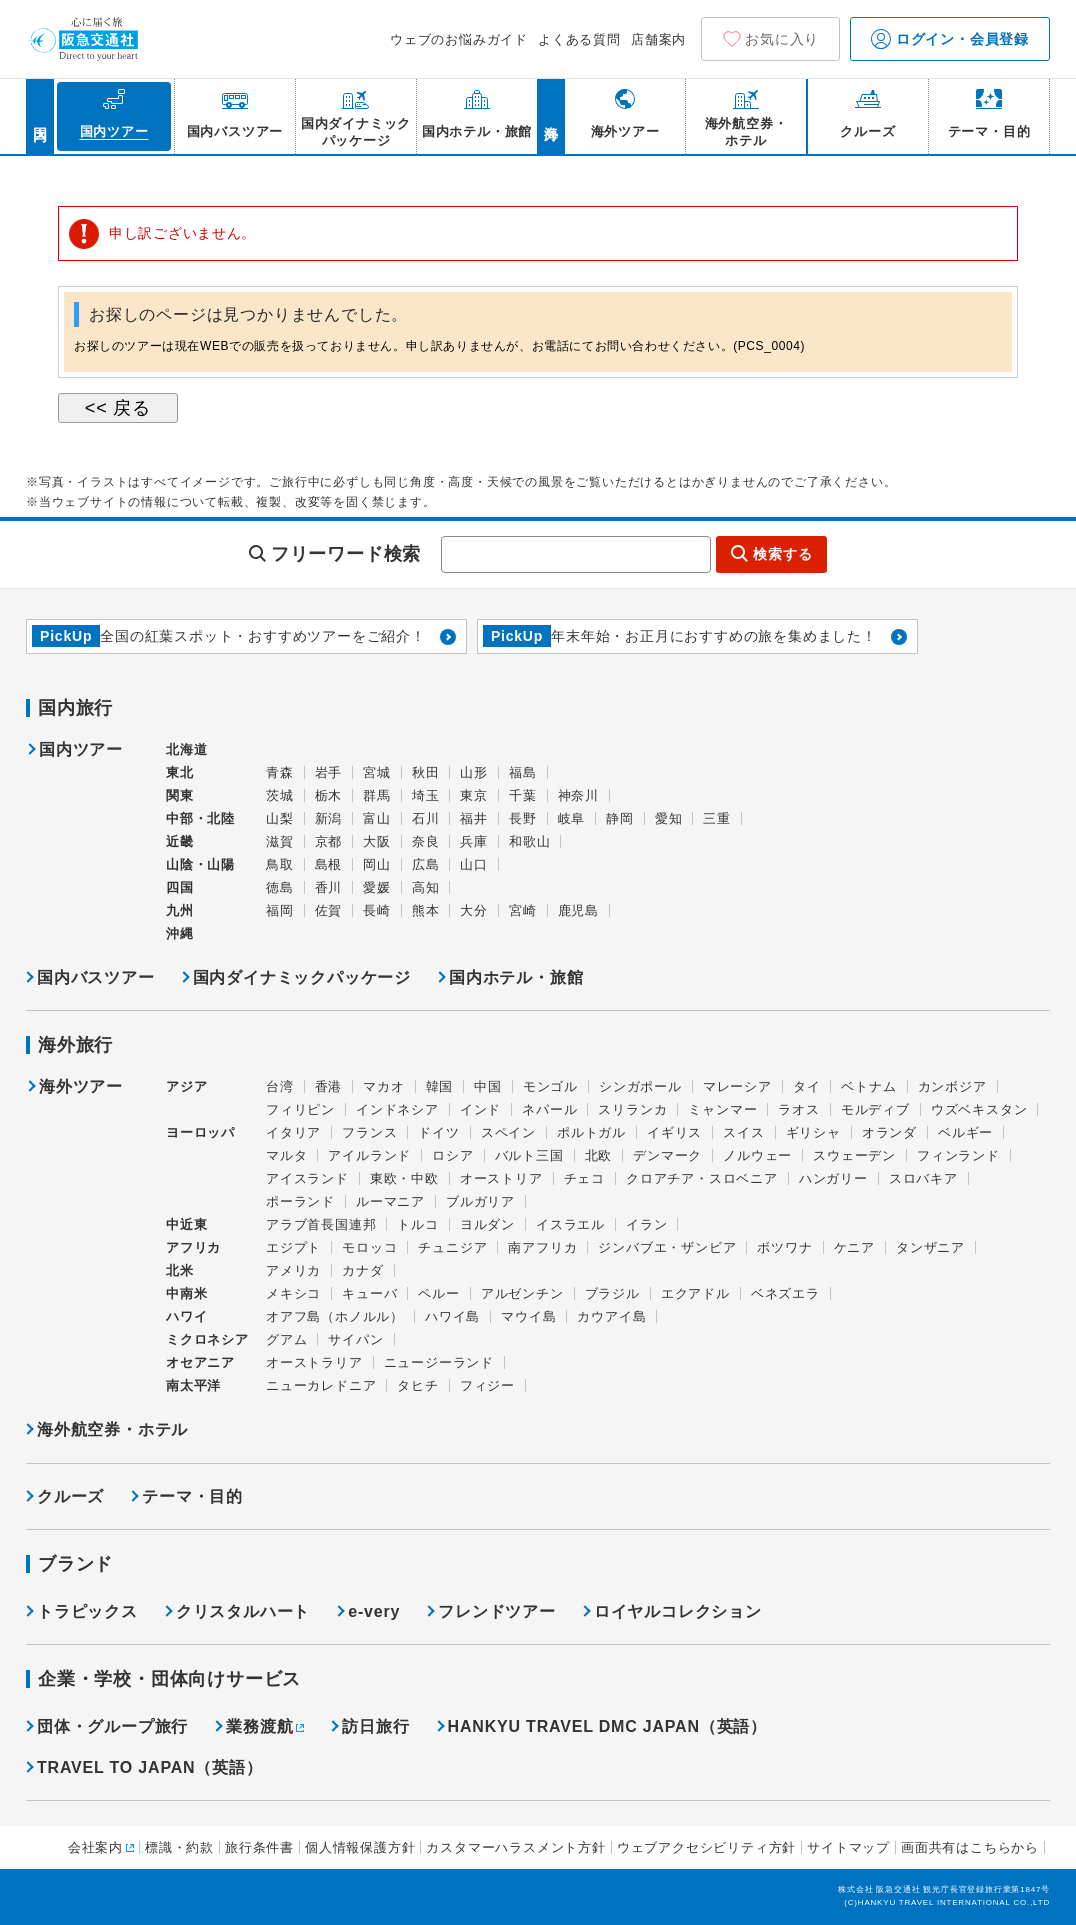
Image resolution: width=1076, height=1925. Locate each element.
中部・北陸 (200, 818)
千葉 (523, 795)
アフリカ (193, 1247)
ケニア (854, 1247)
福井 (474, 818)
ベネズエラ (785, 1293)
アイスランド (307, 1178)
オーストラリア (314, 1362)
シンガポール (640, 1086)
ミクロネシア (207, 1339)
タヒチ (417, 1385)
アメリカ (293, 1270)
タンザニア (930, 1247)
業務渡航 (259, 1726)
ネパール (549, 1109)
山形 (474, 772)
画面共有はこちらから (970, 1847)
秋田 (426, 772)
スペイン (508, 1132)
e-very (374, 1611)
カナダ (362, 1270)
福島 (523, 772)
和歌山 (529, 841)
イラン (646, 1224)
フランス (369, 1132)
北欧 (599, 1155)
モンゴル (550, 1086)
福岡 (280, 910)
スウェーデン (854, 1155)
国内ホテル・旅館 (516, 977)
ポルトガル (591, 1132)
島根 (329, 864)
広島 (426, 864)
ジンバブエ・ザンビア (667, 1247)
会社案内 (95, 1847)
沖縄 (180, 933)
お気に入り (782, 39)
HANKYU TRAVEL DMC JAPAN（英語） (607, 1726)
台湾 (280, 1086)
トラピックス (87, 1611)
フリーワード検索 (346, 554)
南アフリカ (542, 1247)
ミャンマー (722, 1109)
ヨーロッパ (200, 1133)
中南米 (186, 1293)
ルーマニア (390, 1201)
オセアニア (200, 1362)
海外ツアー (81, 1087)
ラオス (798, 1109)
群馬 (377, 795)
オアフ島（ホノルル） (335, 1316)
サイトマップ (848, 1847)
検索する (782, 554)
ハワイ (186, 1316)
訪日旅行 (375, 1726)
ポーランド (300, 1201)
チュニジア (452, 1247)
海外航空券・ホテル (112, 1429)
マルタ (286, 1155)
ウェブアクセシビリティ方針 (706, 1847)
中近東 (186, 1224)
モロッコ (369, 1247)
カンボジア (952, 1086)
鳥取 (280, 864)
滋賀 (280, 841)
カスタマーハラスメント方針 (515, 1847)
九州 (180, 910)
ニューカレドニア (321, 1385)
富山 (377, 818)
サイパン (355, 1339)
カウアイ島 (611, 1316)
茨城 (280, 795)
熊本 (426, 910)
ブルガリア (480, 1201)
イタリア (293, 1132)
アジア (186, 1087)
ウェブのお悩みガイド (459, 39)
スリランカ (632, 1109)
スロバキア (923, 1178)
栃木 (329, 795)
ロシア (452, 1155)
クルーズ (70, 1496)
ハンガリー (833, 1178)
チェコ (584, 1178)
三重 (717, 818)
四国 (180, 887)
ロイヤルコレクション (678, 1611)
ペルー (438, 1293)
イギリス (674, 1132)
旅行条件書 (259, 1847)
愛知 (669, 818)
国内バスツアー (96, 977)
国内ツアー (81, 750)
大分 (474, 910)
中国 (488, 1086)
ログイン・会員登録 (950, 39)
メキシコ (293, 1293)
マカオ (383, 1086)
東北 (180, 772)
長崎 (377, 910)
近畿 (180, 841)
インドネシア (397, 1109)
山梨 (280, 818)
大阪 (377, 841)
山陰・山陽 (200, 864)
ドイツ (438, 1132)
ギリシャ (813, 1132)
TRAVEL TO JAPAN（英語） (150, 1767)
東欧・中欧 (404, 1178)
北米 (180, 1270)
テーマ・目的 (192, 1496)
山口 (474, 864)
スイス (743, 1132)
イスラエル (570, 1224)
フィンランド (958, 1155)
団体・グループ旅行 (112, 1726)
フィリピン (300, 1109)
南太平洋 (193, 1385)
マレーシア (737, 1086)
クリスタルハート (243, 1611)
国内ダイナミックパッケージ (302, 977)
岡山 (377, 864)
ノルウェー (757, 1155)
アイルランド (369, 1155)
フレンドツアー (497, 1611)
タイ (807, 1086)
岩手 (329, 772)
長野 (523, 818)
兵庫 (474, 841)
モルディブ (875, 1109)
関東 (180, 795)
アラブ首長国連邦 (321, 1224)
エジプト (293, 1247)
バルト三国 (529, 1155)
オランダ (889, 1132)
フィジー (487, 1385)
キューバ (369, 1293)
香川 (329, 887)
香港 (329, 1086)
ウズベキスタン (979, 1109)
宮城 (377, 772)
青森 (280, 772)
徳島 (280, 887)
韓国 (440, 1086)
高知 (426, 887)
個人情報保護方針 (360, 1847)
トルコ (417, 1224)
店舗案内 (658, 39)
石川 (426, 818)
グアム (286, 1339)
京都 (329, 841)
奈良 (426, 841)
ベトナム (868, 1086)
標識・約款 (179, 1847)
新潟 (329, 818)
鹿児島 (578, 910)
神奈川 (578, 795)
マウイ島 (528, 1316)
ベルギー (965, 1132)
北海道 (186, 749)
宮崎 (523, 910)
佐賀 (329, 910)
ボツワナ (784, 1247)
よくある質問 (579, 39)
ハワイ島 (452, 1316)
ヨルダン (487, 1224)
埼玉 (426, 795)
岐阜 (572, 818)
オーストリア (501, 1178)
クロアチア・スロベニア (702, 1178)
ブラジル (612, 1293)
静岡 (620, 818)
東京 (474, 795)
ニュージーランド (439, 1362)
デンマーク (667, 1155)
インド (480, 1109)
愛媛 (377, 887)
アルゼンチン (522, 1293)
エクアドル (695, 1293)
